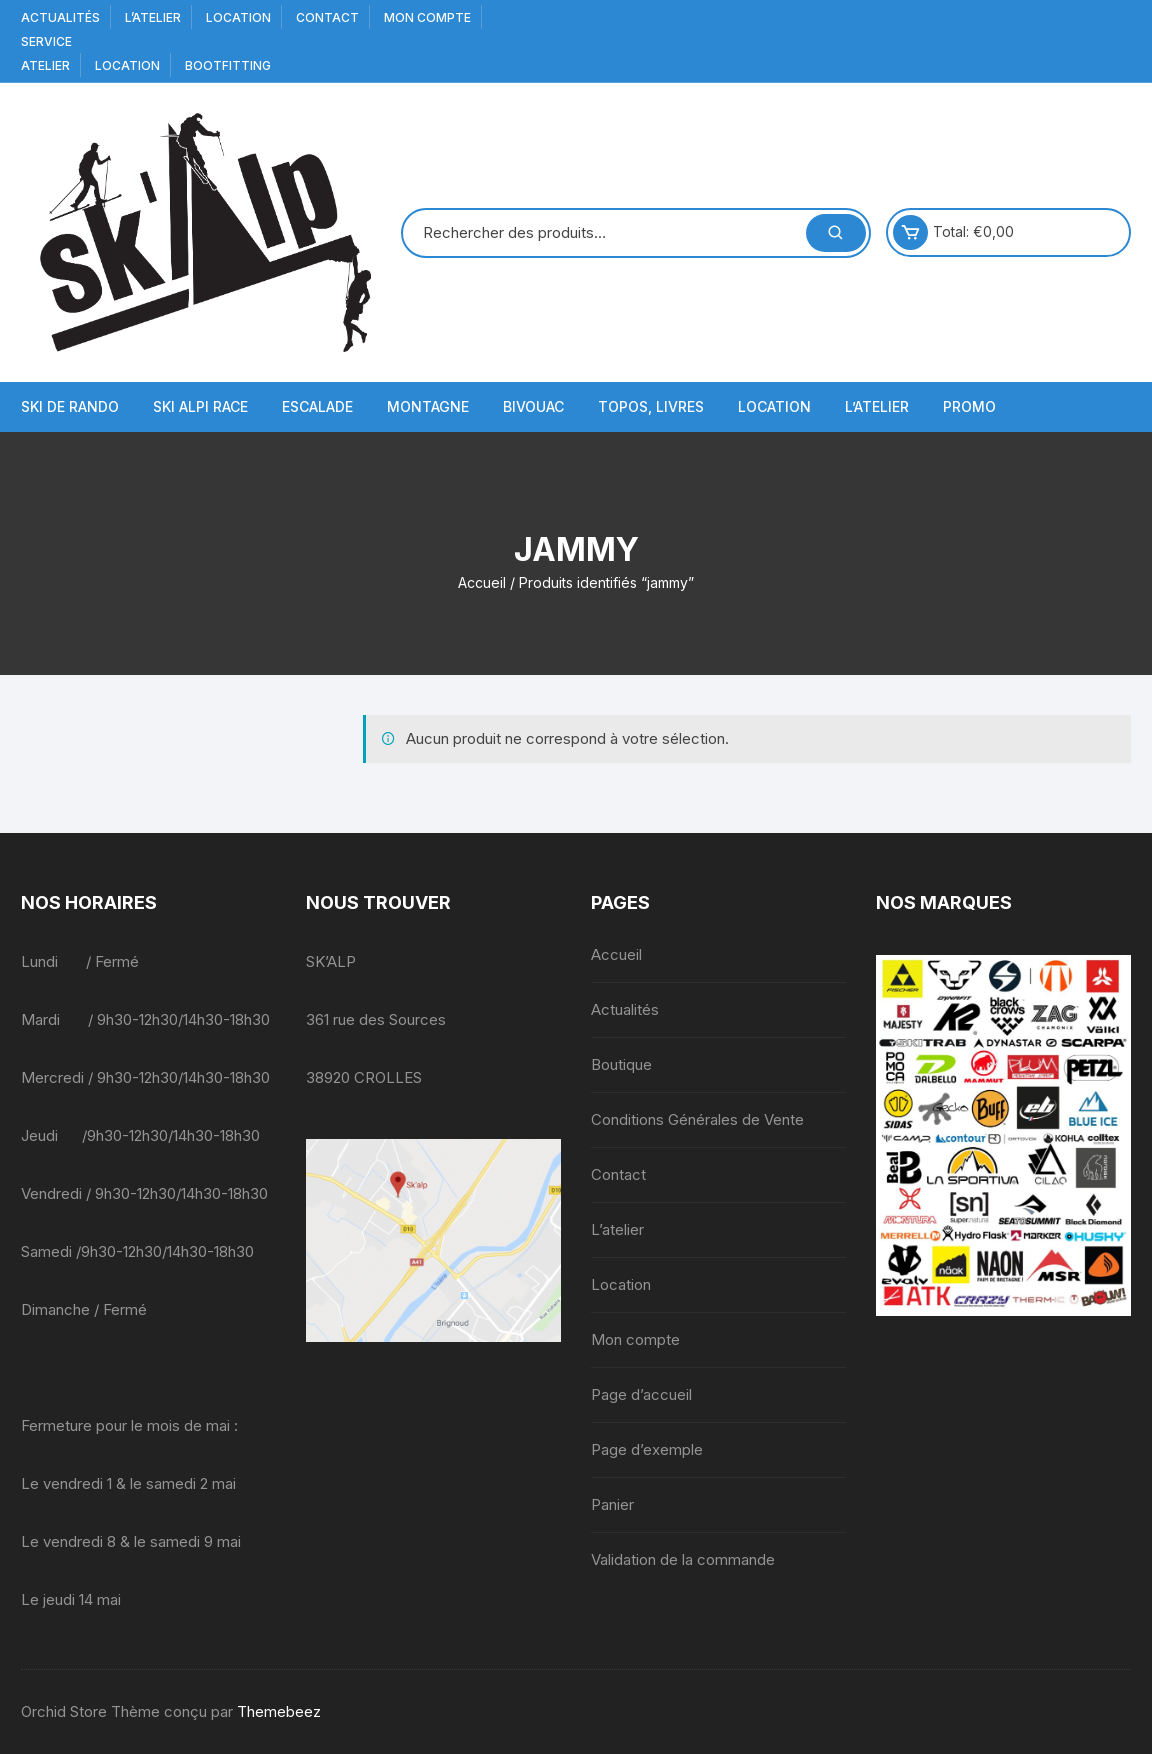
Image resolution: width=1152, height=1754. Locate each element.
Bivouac (533, 406)
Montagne (428, 406)
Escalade (317, 406)
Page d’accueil (641, 1394)
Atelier (45, 65)
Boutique (621, 1064)
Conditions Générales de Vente (697, 1119)
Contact (327, 17)
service (46, 41)
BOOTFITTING (228, 65)
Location (238, 17)
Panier (612, 1504)
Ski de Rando (70, 406)
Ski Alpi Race (200, 406)
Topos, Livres (651, 406)
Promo (969, 406)
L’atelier (153, 17)
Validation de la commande (683, 1559)
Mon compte (427, 17)
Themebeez (279, 1711)
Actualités (60, 17)
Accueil (482, 582)
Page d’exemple (647, 1449)
